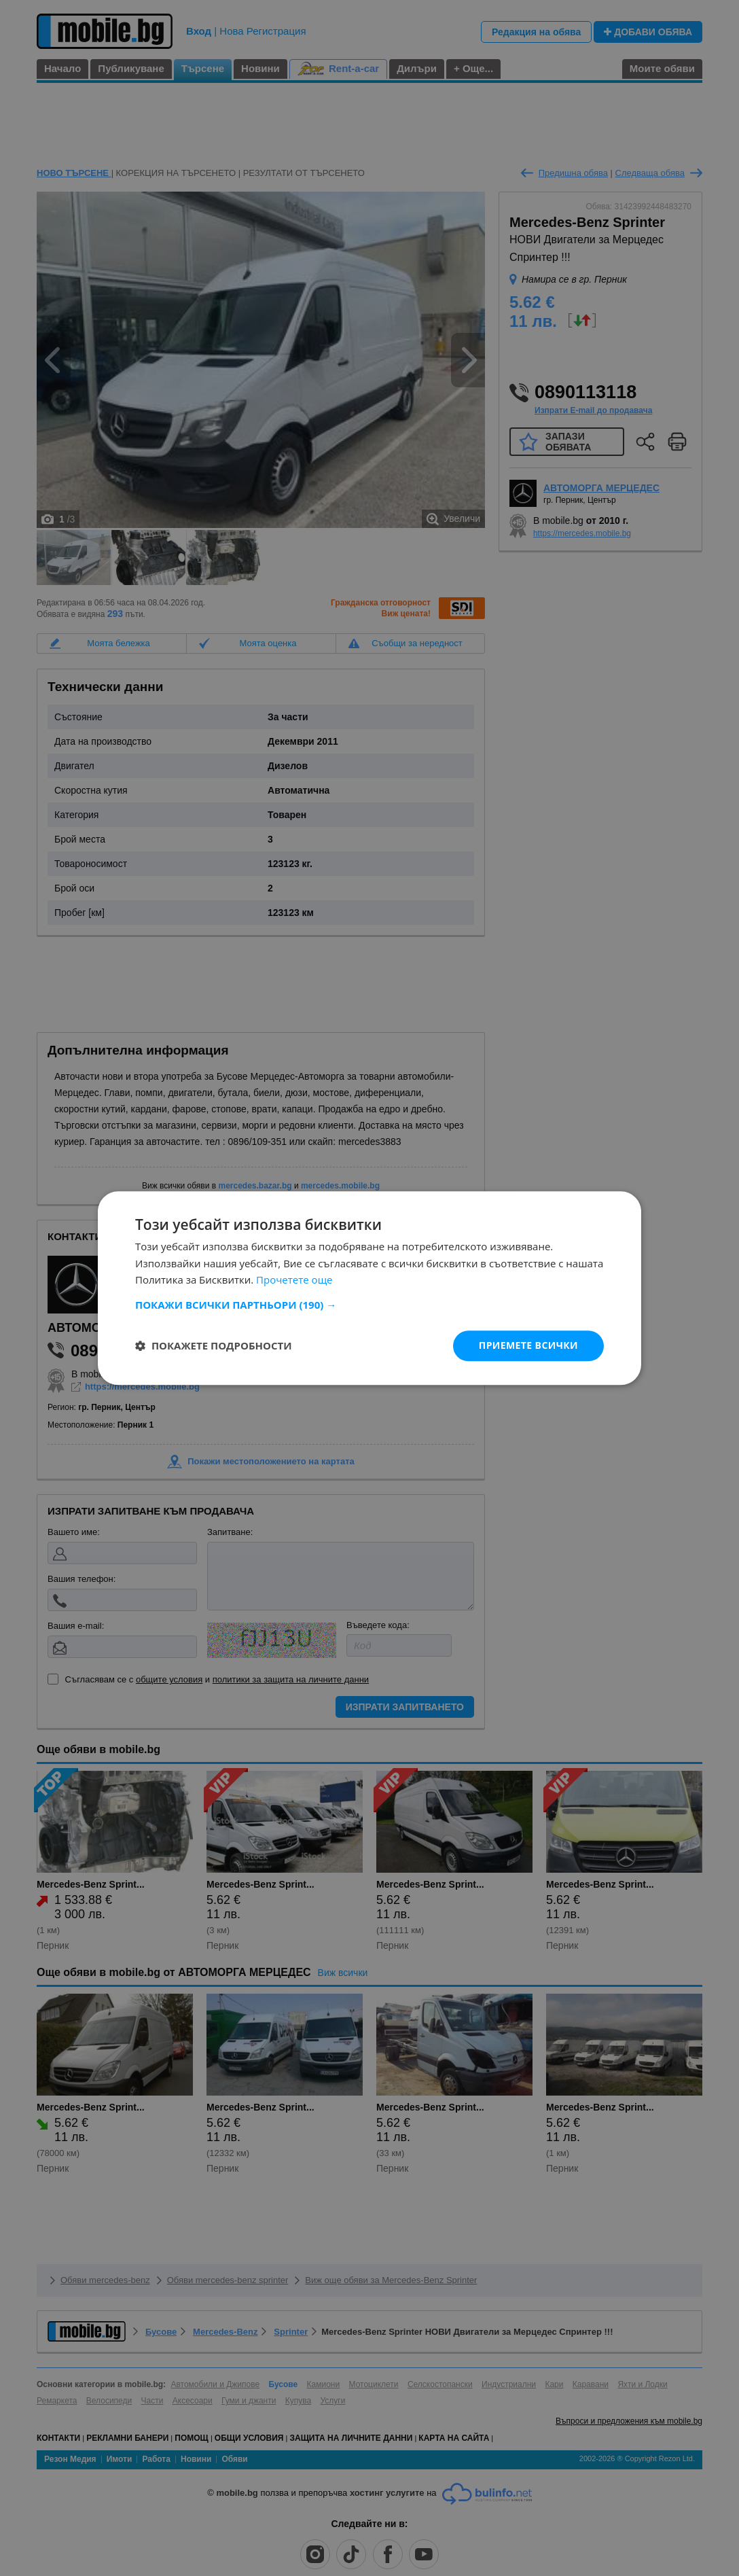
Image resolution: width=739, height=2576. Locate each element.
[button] (369, 1305)
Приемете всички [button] (528, 1345)
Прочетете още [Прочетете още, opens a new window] (294, 1280)
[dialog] (369, 1288)
